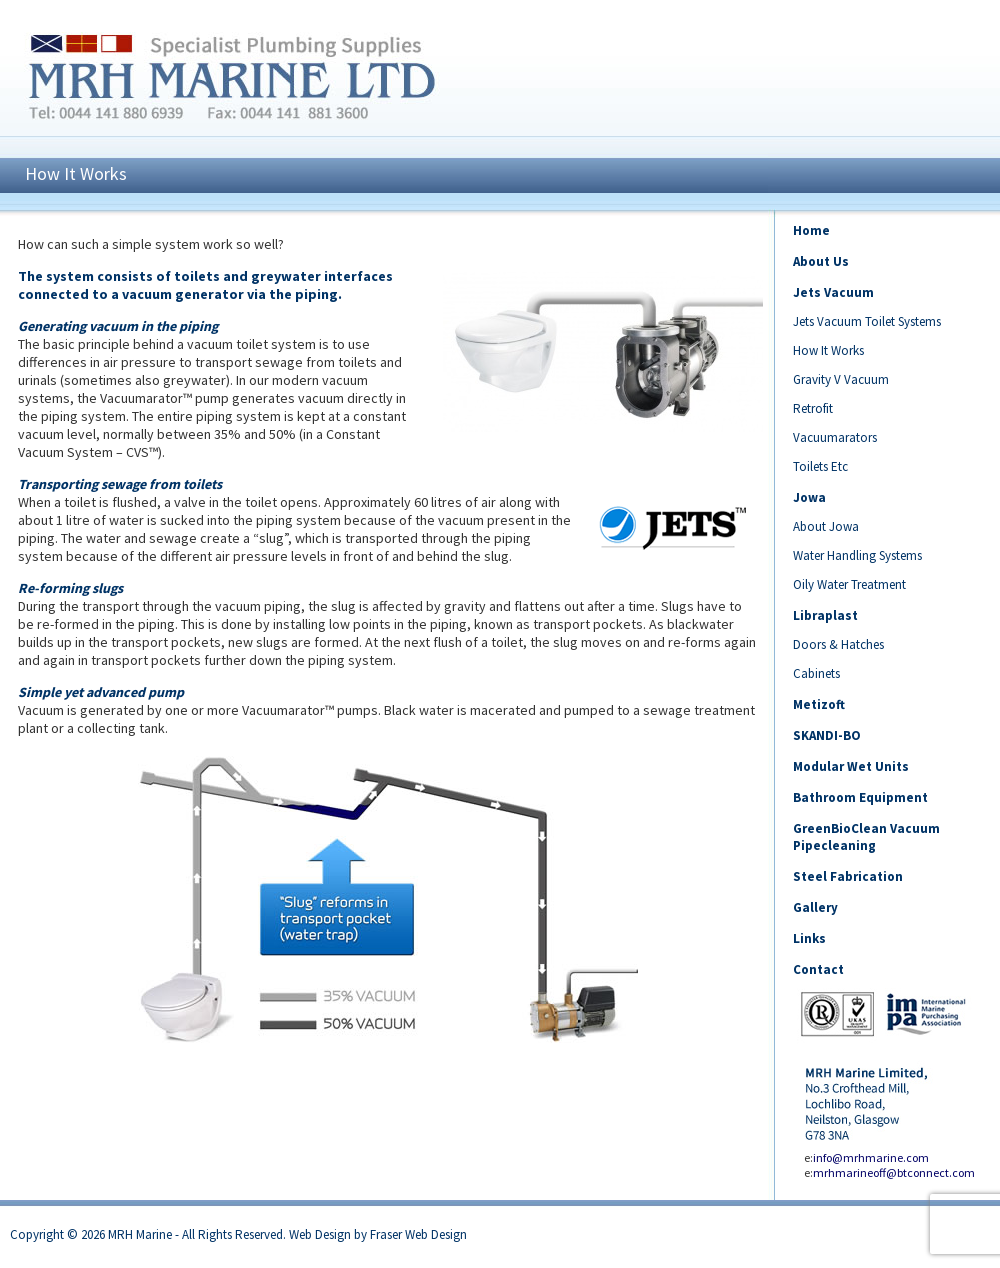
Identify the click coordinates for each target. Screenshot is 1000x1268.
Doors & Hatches (838, 644)
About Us (821, 261)
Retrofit (813, 408)
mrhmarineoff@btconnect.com (894, 1172)
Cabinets (816, 673)
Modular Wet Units (851, 766)
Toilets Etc (820, 466)
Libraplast (825, 615)
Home (811, 230)
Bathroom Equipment (860, 797)
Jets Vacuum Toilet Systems (867, 321)
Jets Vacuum (833, 292)
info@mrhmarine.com (871, 1157)
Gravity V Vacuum (841, 379)
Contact (818, 969)
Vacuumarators (835, 437)
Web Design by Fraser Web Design (378, 1234)
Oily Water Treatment (849, 584)
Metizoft (819, 704)
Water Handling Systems (857, 555)
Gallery (815, 907)
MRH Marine (140, 1234)
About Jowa (826, 526)
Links (809, 938)
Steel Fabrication (848, 876)
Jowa (809, 497)
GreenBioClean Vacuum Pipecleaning (866, 837)
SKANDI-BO (827, 735)
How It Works (828, 350)
